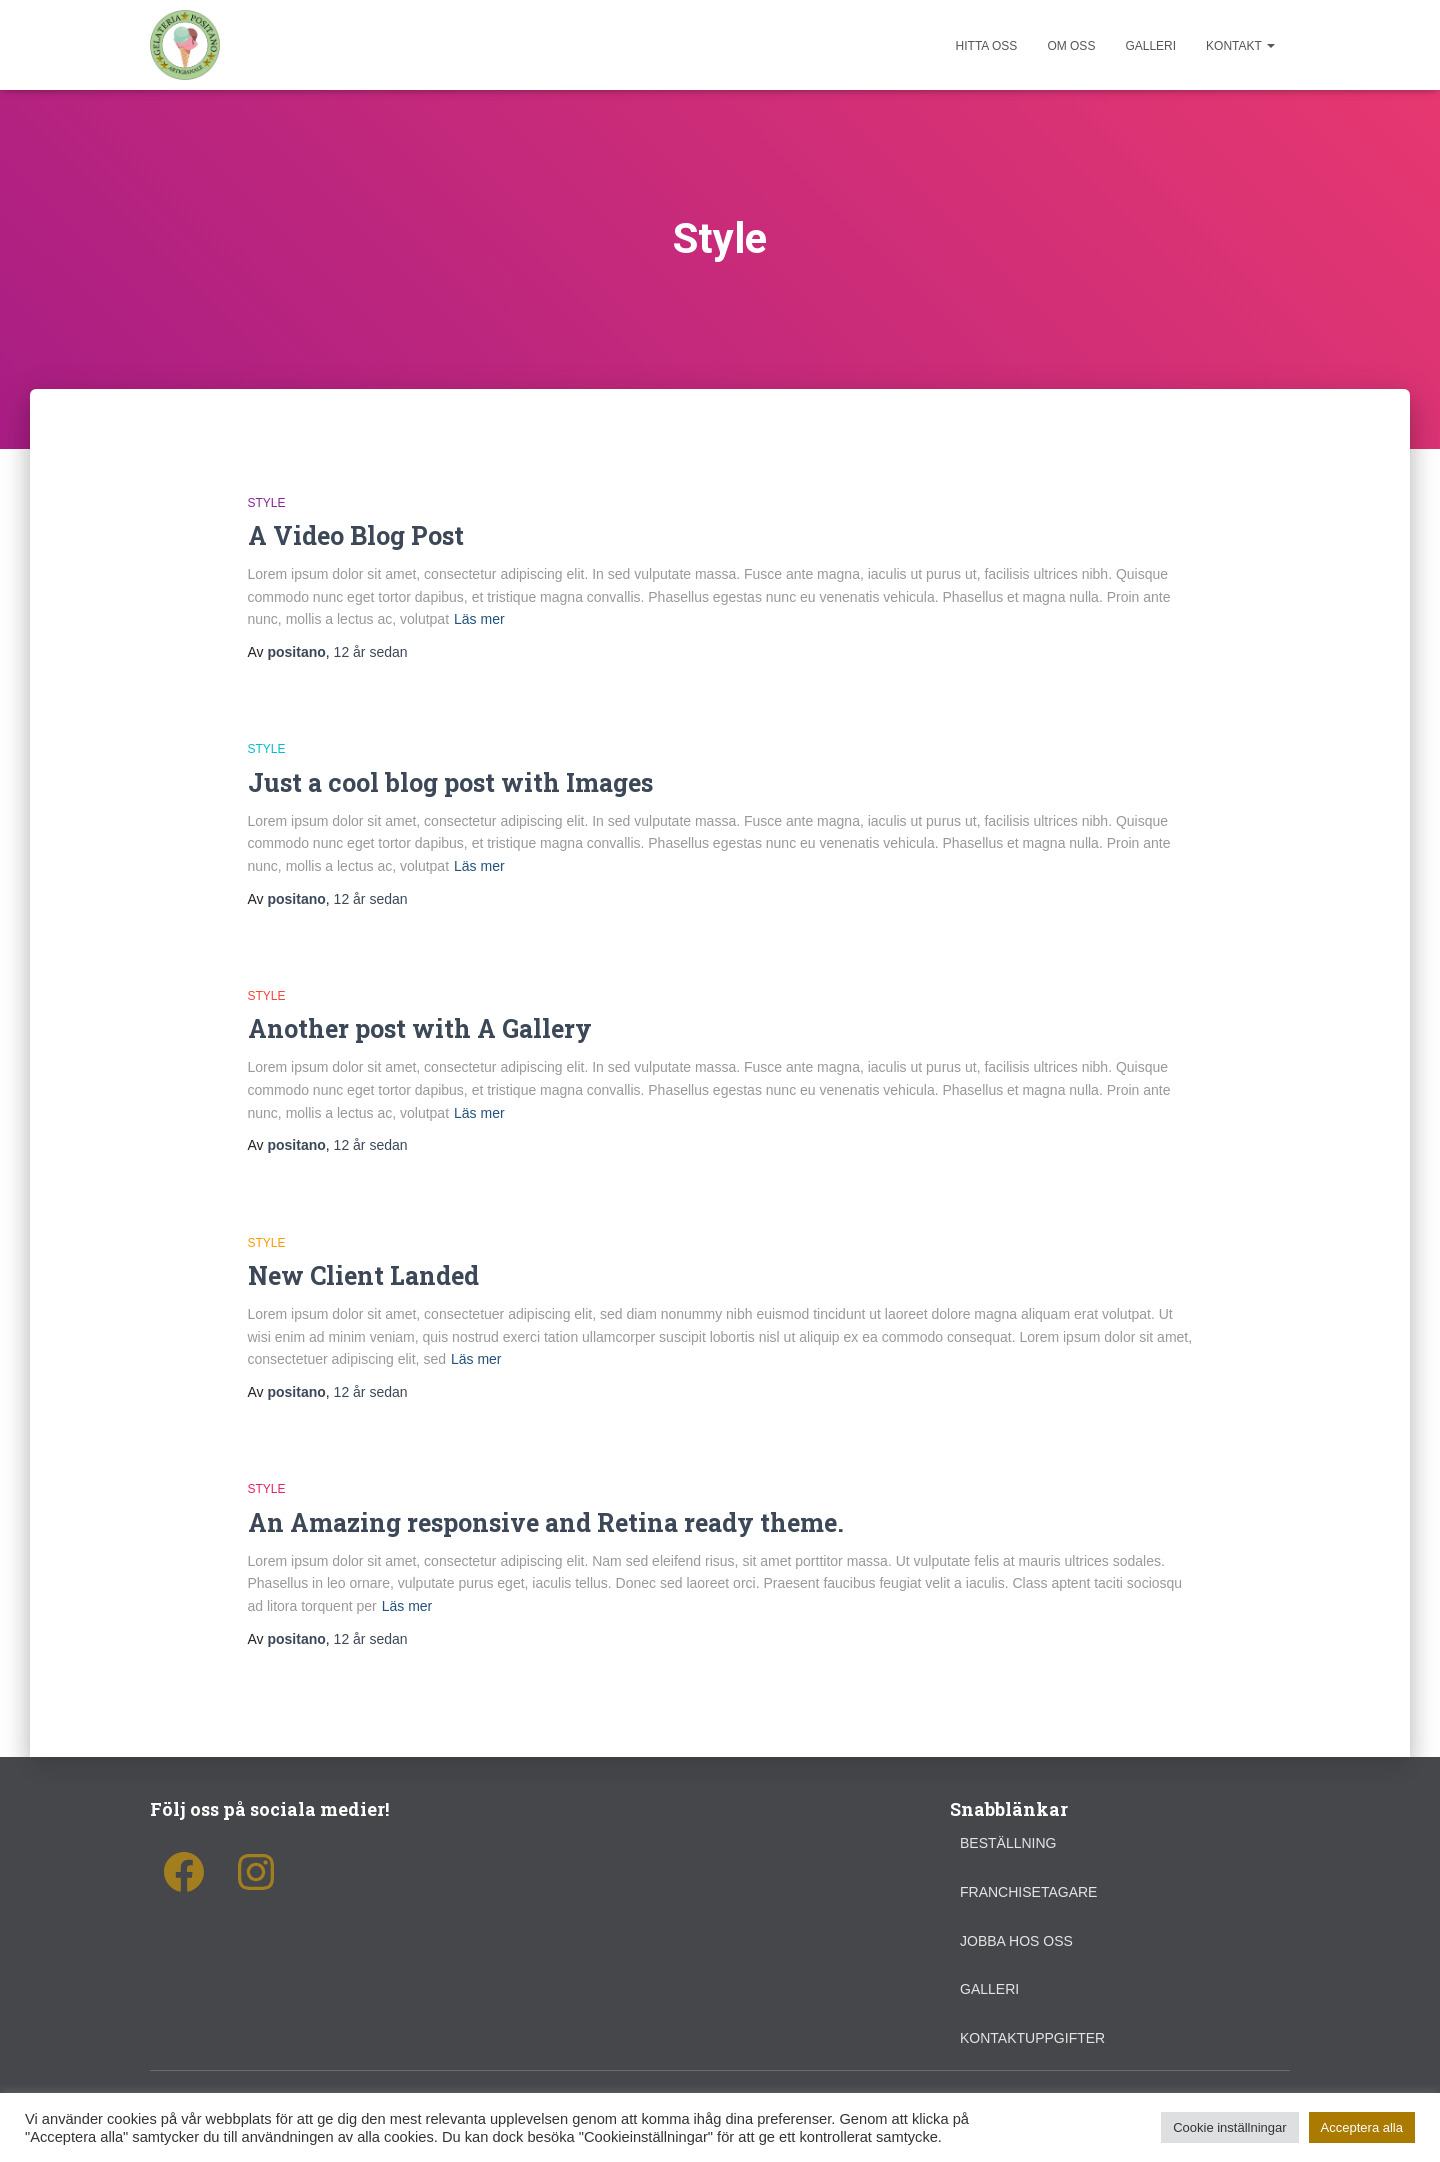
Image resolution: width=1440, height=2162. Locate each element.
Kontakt (1240, 46)
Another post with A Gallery (420, 1028)
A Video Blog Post (356, 535)
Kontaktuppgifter (1032, 2038)
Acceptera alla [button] (1362, 2127)
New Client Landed (363, 1275)
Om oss (1071, 46)
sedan (371, 652)
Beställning (1008, 1843)
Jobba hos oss (1016, 1941)
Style (267, 503)
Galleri (1150, 46)
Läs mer (479, 619)
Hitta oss (987, 46)
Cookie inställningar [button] (1229, 2127)
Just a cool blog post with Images (450, 782)
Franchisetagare (1028, 1892)
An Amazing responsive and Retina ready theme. (546, 1522)
